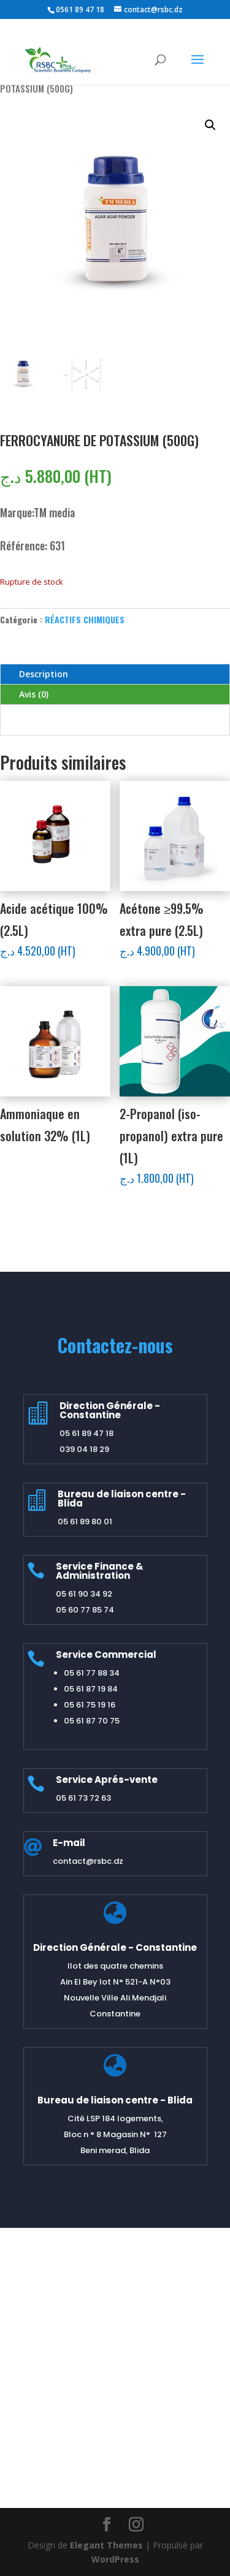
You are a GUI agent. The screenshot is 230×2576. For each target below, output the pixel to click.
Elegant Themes (106, 2545)
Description (43, 674)
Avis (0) (33, 694)
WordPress (115, 2559)
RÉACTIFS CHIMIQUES (85, 619)
